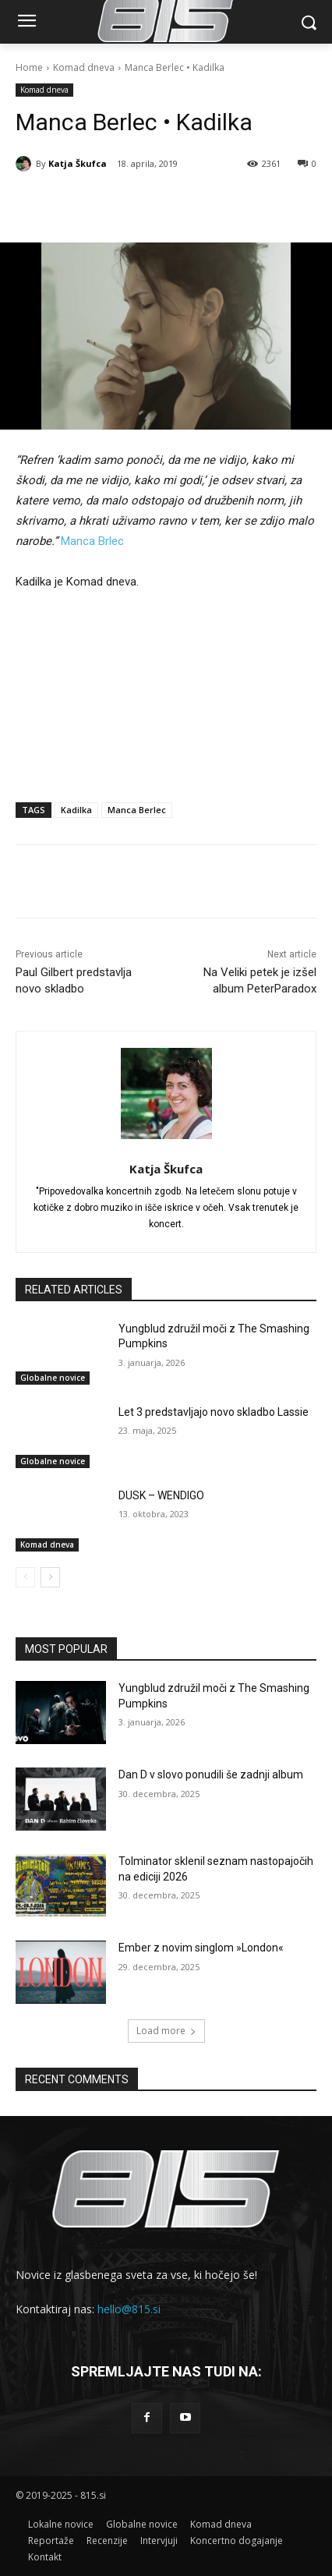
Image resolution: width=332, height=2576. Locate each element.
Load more (166, 2030)
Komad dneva (84, 67)
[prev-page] (25, 1577)
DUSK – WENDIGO (161, 1495)
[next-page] (50, 1577)
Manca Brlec (92, 541)
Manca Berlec (137, 810)
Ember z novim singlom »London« (201, 1947)
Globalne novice (52, 1377)
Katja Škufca (77, 163)
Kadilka (76, 810)
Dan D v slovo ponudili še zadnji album (210, 1774)
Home (29, 67)
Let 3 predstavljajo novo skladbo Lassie (213, 1412)
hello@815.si (129, 2309)
